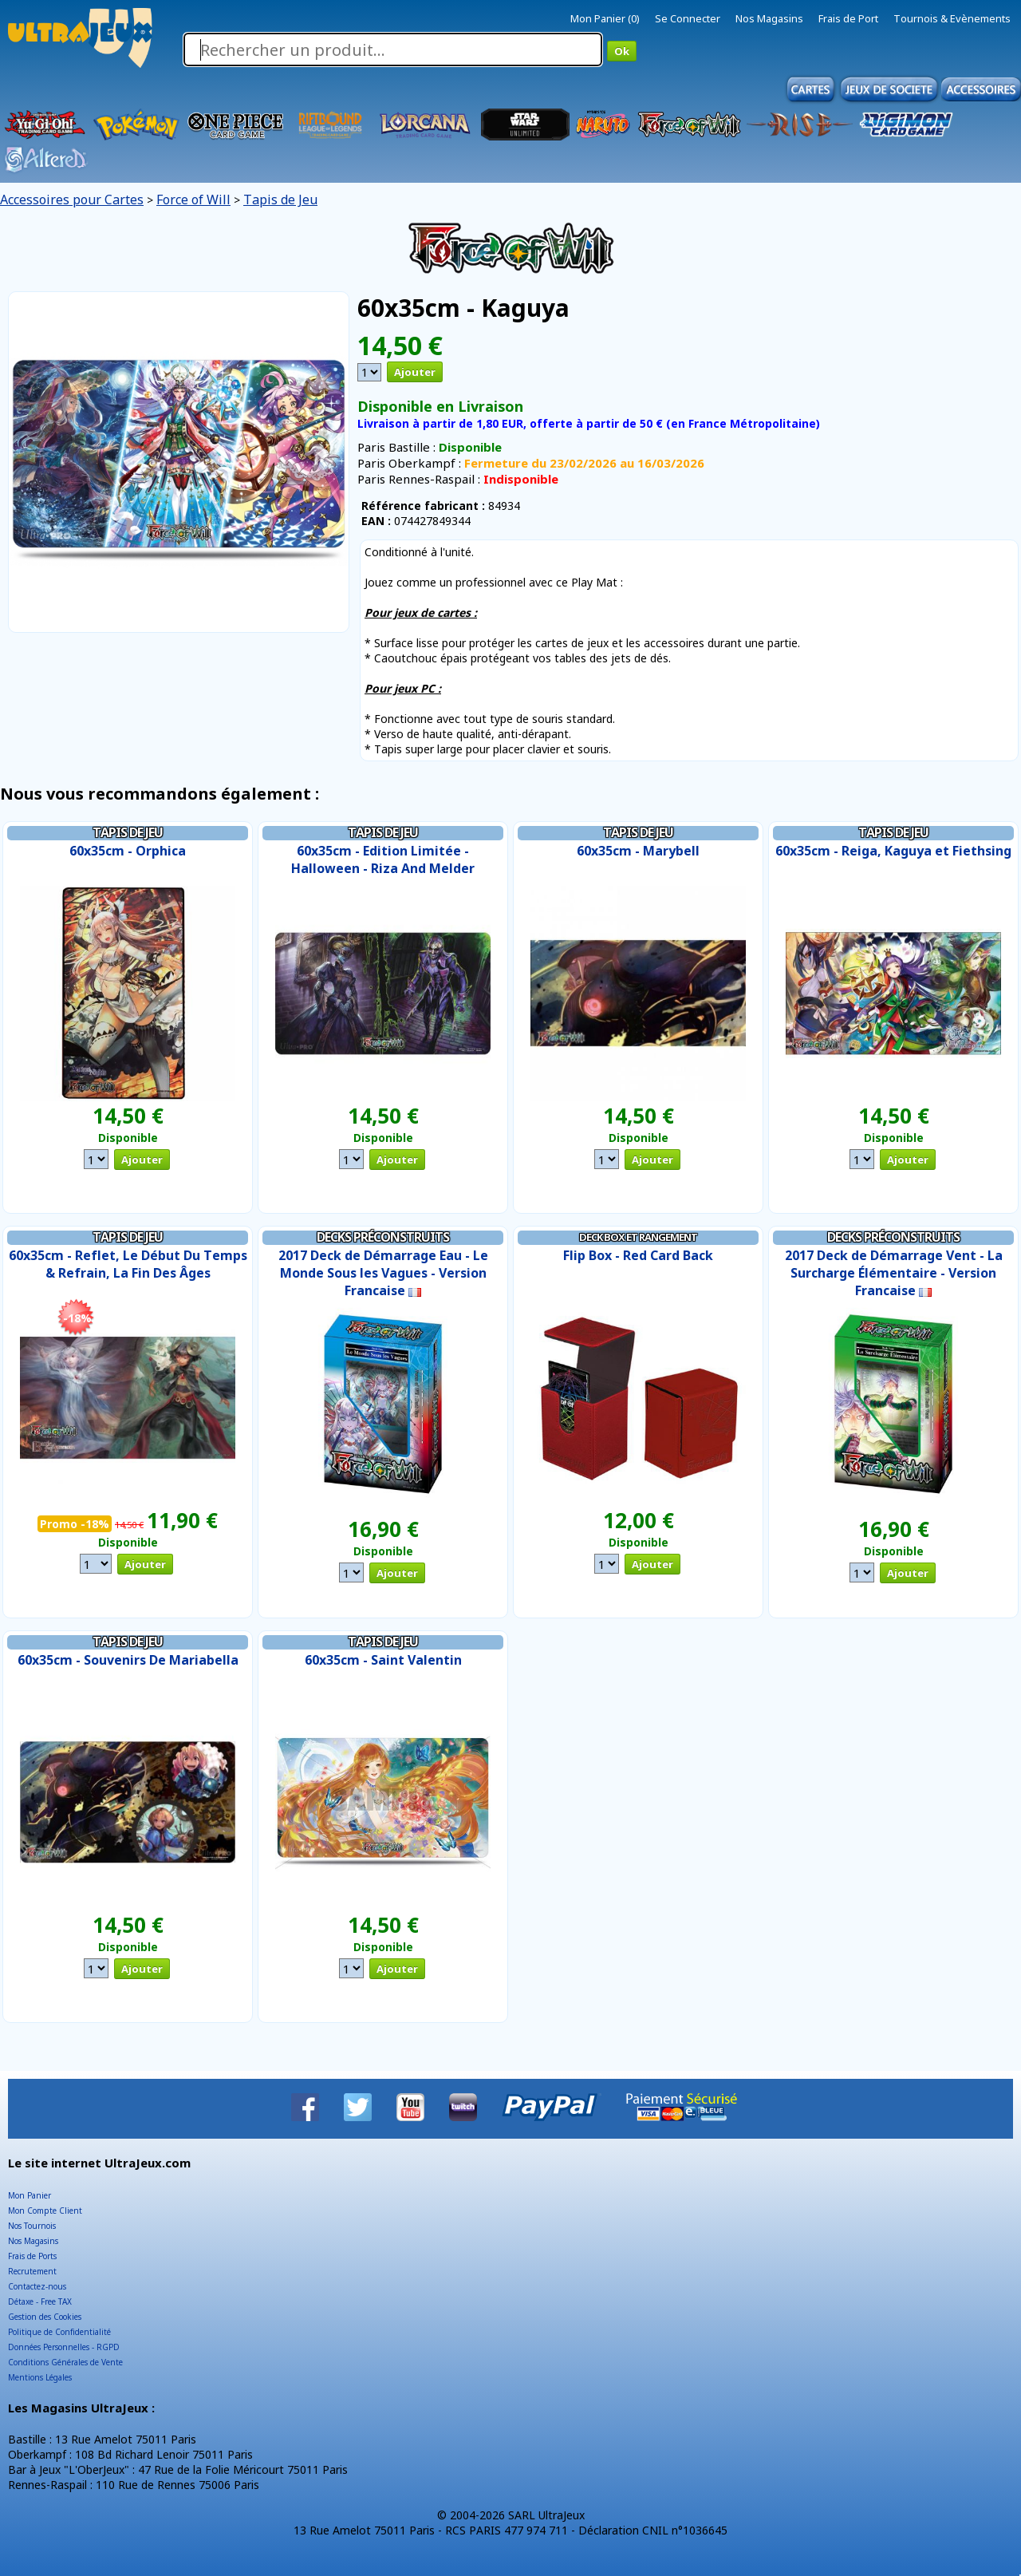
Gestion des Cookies (44, 2316)
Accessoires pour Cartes (72, 199)
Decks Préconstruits (383, 1237)
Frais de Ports (32, 2256)
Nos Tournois (32, 2225)
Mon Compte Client (45, 2210)
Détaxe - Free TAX (40, 2301)
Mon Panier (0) (605, 18)
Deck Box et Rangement (638, 1237)
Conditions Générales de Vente (65, 2362)
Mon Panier (29, 2195)
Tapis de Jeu (280, 199)
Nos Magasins (769, 18)
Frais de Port (848, 18)
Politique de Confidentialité (59, 2331)
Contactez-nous (37, 2286)
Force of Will (193, 199)
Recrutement (32, 2271)
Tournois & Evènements (952, 18)
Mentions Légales (40, 2377)
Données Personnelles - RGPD (64, 2347)
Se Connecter (687, 18)
